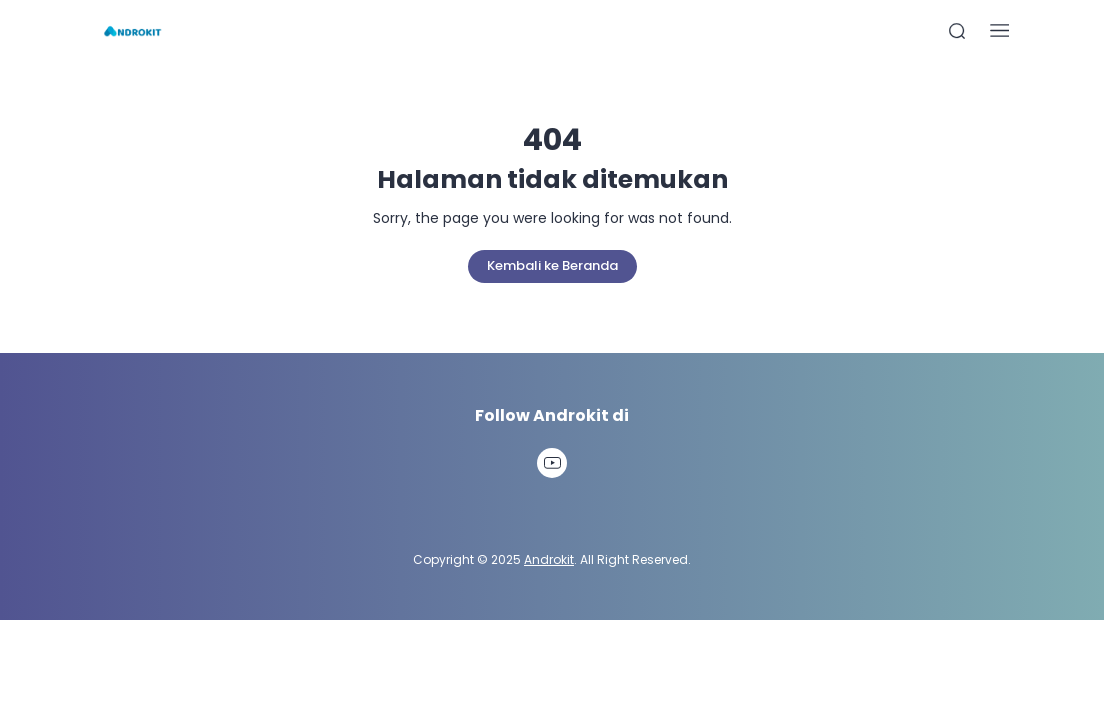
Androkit (549, 559)
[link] (552, 463)
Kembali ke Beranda (552, 265)
